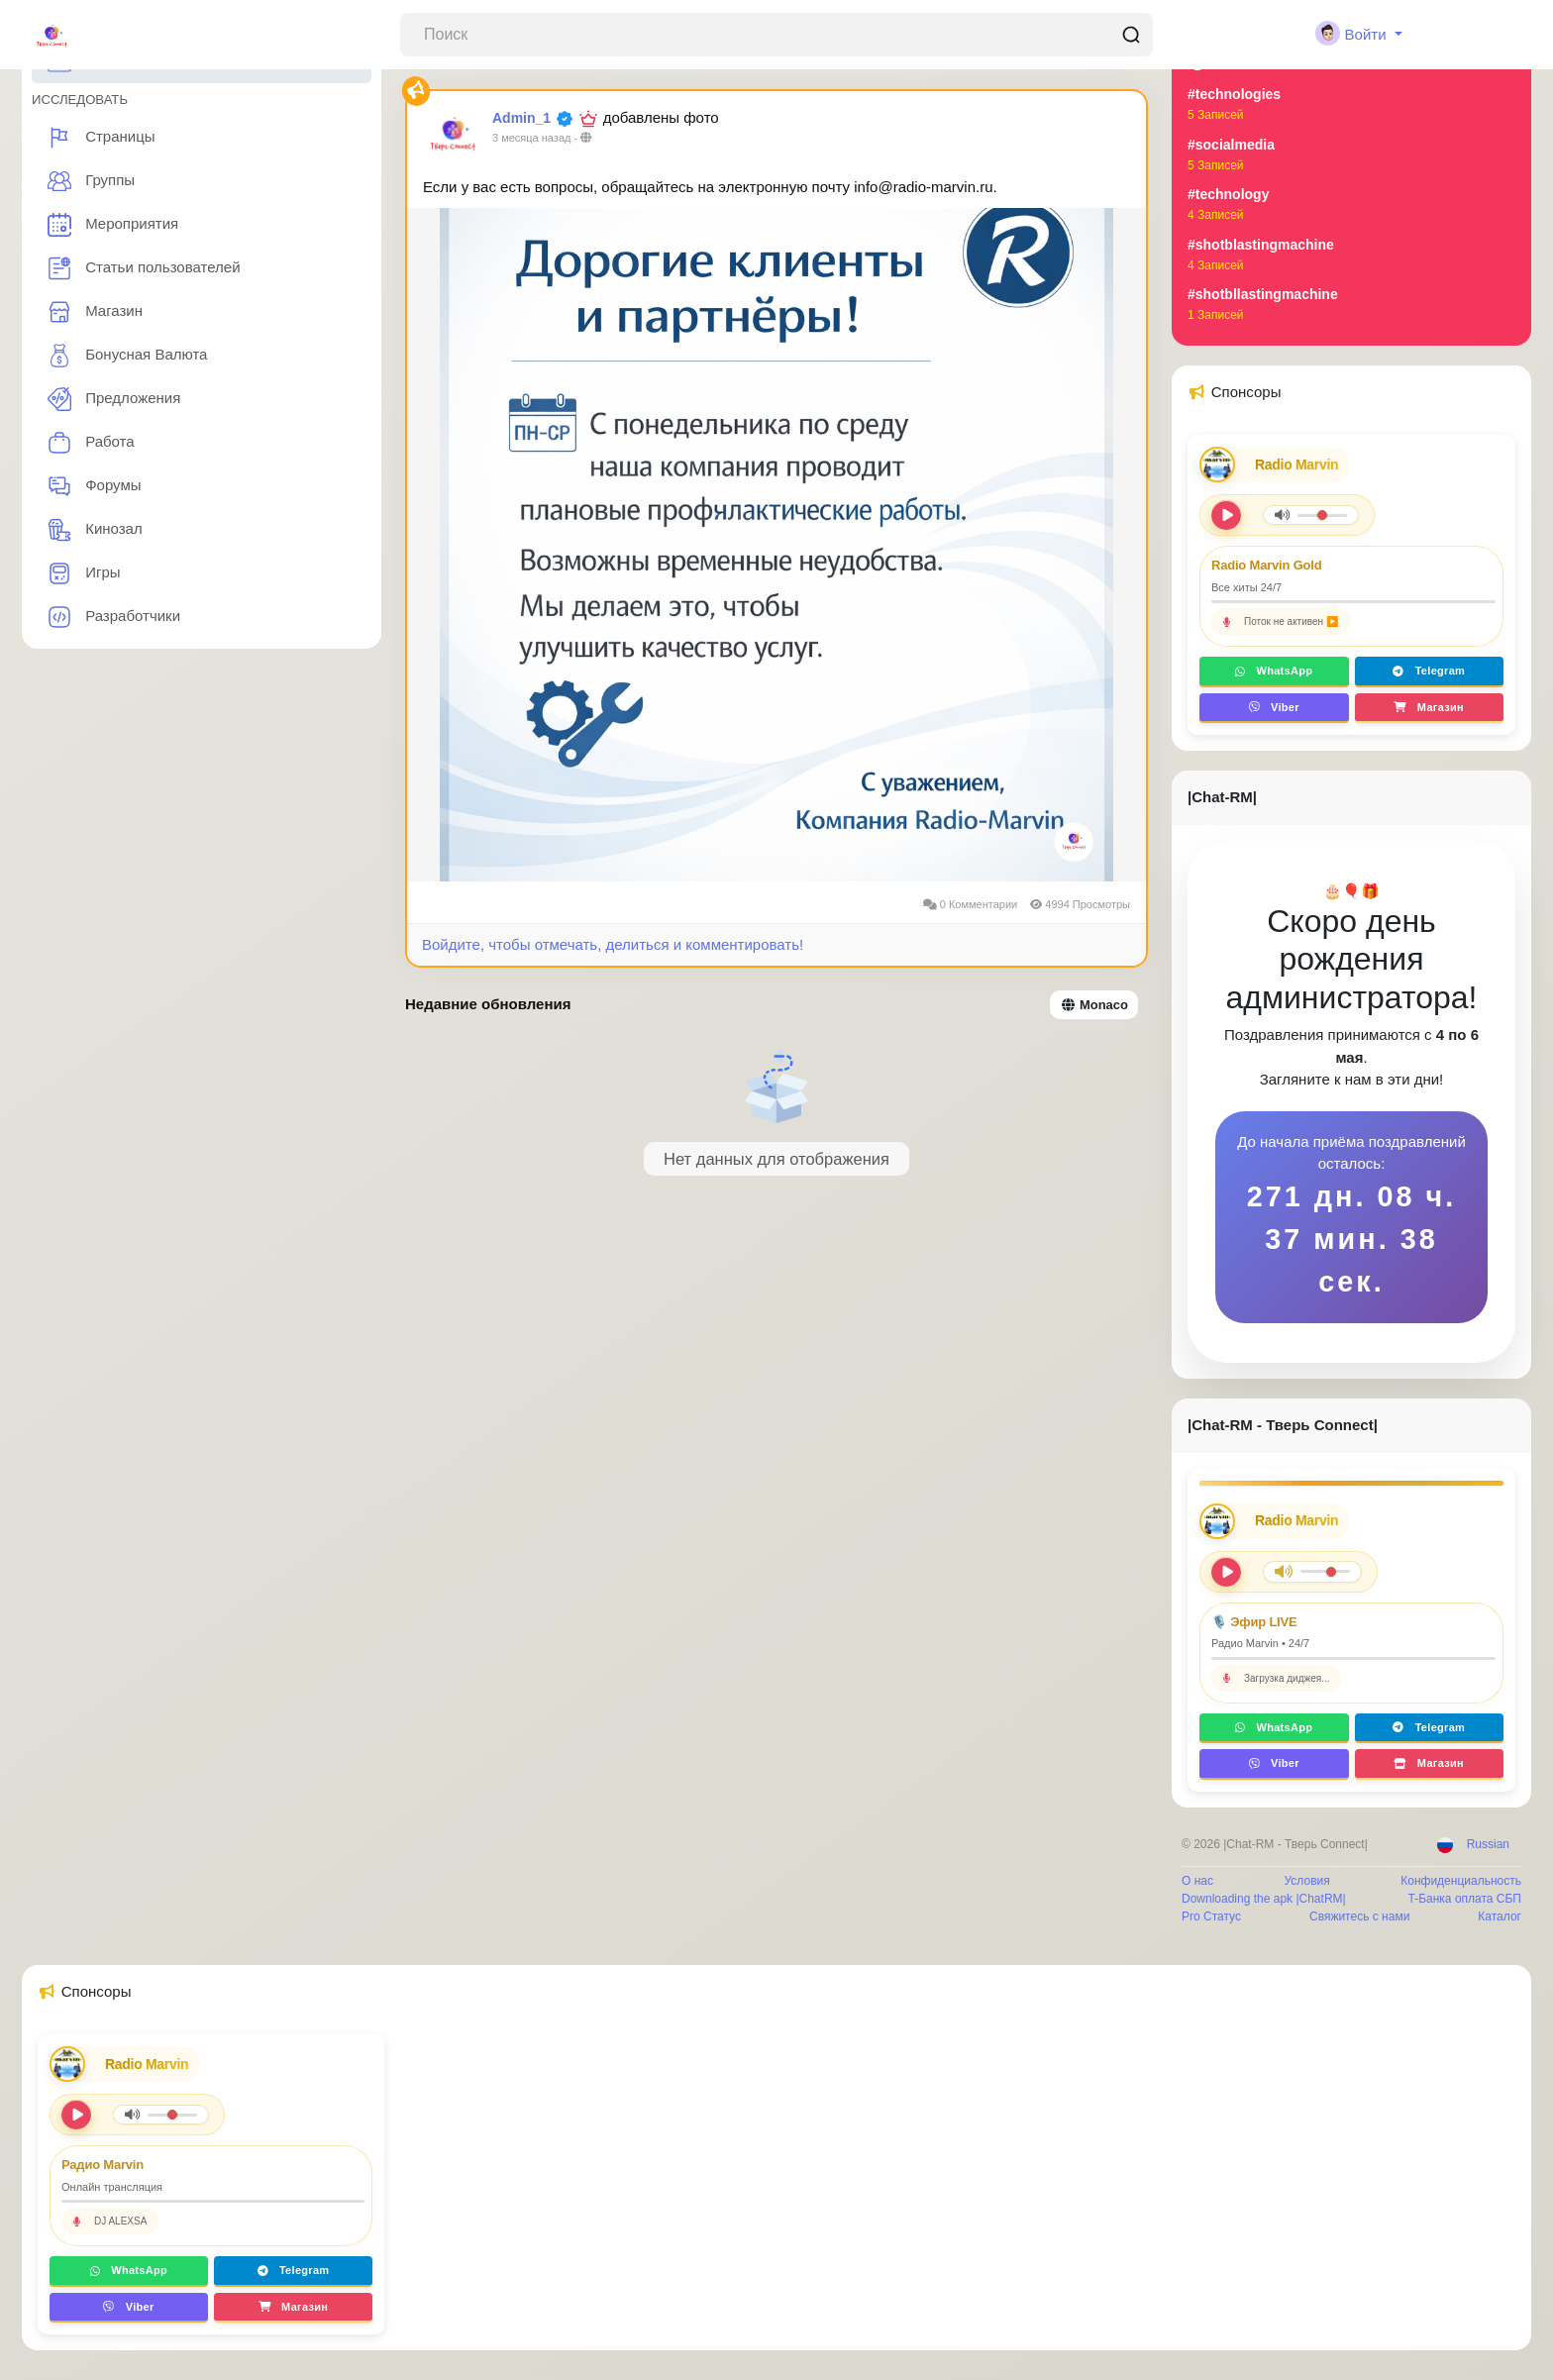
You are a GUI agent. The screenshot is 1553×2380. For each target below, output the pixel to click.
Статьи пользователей (144, 268)
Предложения (114, 399)
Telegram (1429, 670)
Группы (91, 181)
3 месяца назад (531, 138)
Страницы (101, 138)
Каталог (1499, 1916)
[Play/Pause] (1226, 1572)
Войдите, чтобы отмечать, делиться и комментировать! (612, 944)
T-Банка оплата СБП (1464, 1899)
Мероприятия (113, 225)
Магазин (95, 312)
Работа (91, 443)
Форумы (95, 486)
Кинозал (95, 530)
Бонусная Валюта (127, 355)
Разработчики (114, 617)
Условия (1307, 1881)
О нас (1197, 1881)
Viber (1274, 707)
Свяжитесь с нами (1359, 1916)
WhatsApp (1273, 670)
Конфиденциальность (1460, 1881)
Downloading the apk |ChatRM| (1264, 1899)
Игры (84, 573)
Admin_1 (521, 118)
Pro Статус (1211, 1916)
